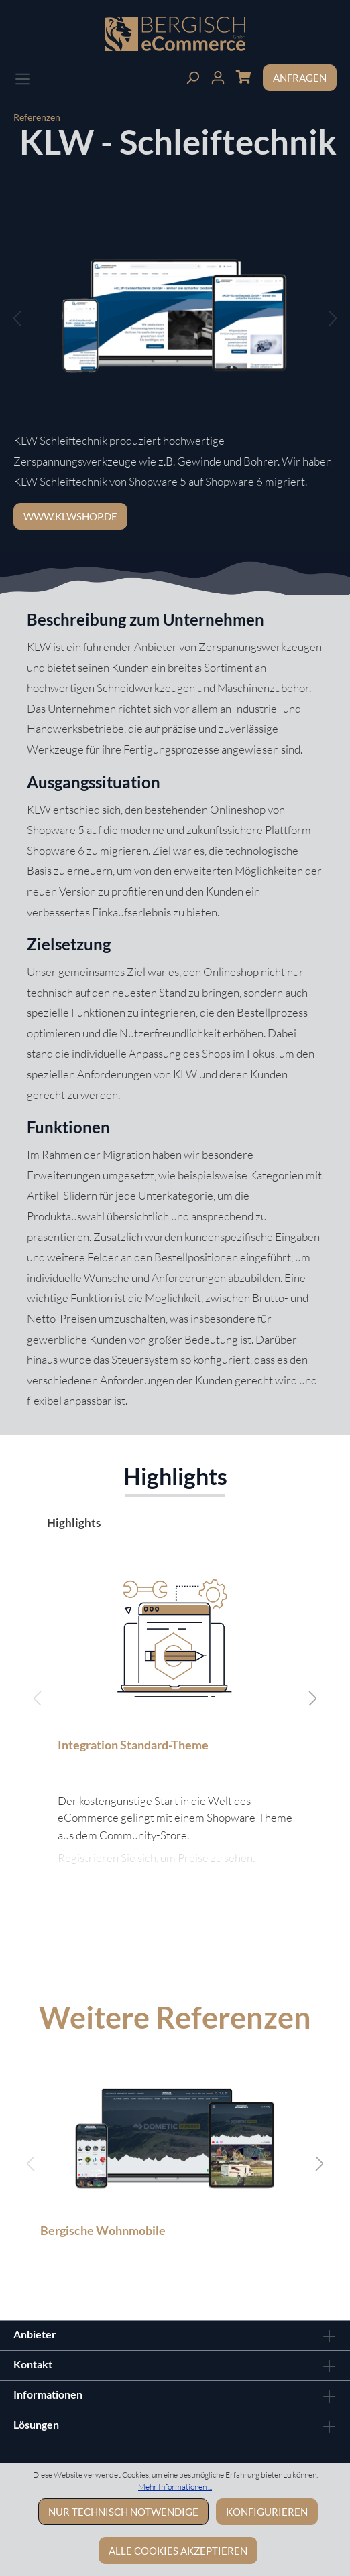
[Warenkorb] (243, 75)
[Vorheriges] (17, 318)
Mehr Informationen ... (175, 2487)
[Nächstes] (333, 318)
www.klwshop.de (70, 516)
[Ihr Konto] (218, 76)
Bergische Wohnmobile (103, 2230)
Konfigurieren (267, 2512)
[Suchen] (192, 76)
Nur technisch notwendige (123, 2512)
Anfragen (300, 78)
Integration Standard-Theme (133, 1744)
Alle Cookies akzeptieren (178, 2551)
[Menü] (22, 77)
